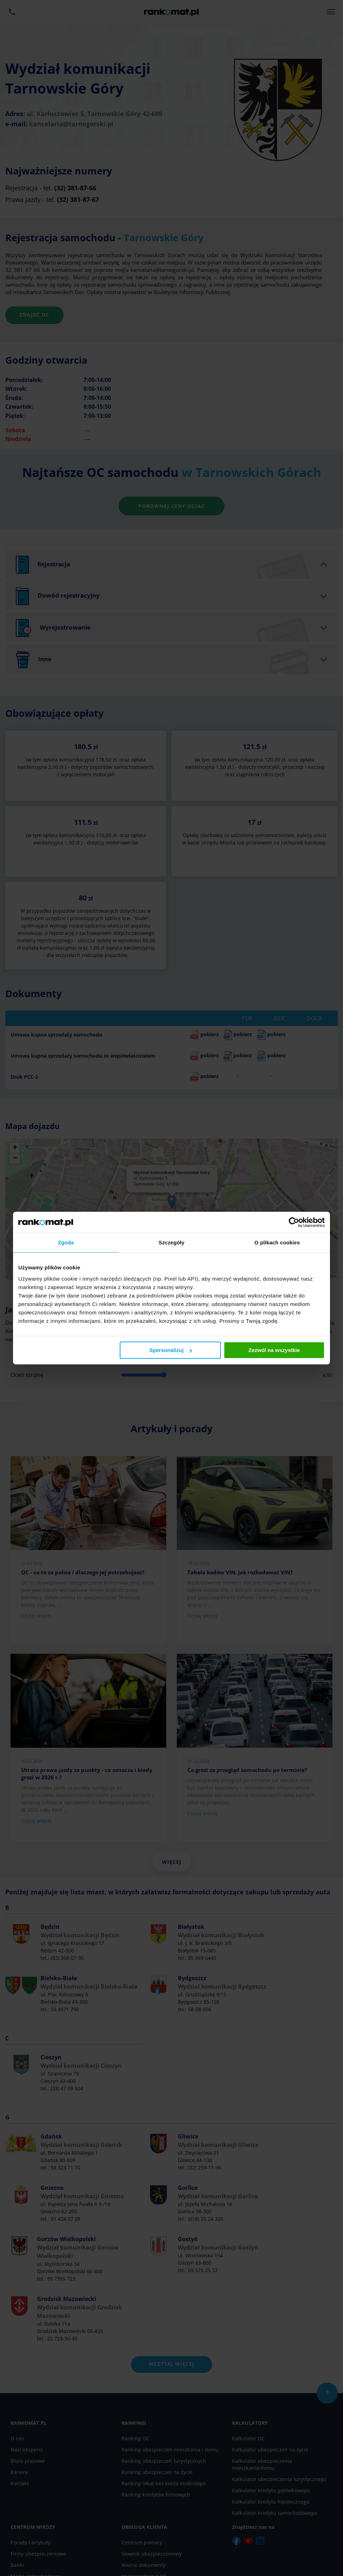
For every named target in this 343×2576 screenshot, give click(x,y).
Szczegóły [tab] (171, 1242)
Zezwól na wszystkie (274, 1350)
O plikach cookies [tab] (277, 1242)
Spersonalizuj (170, 1350)
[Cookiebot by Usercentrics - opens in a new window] (294, 1222)
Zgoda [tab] (66, 1242)
